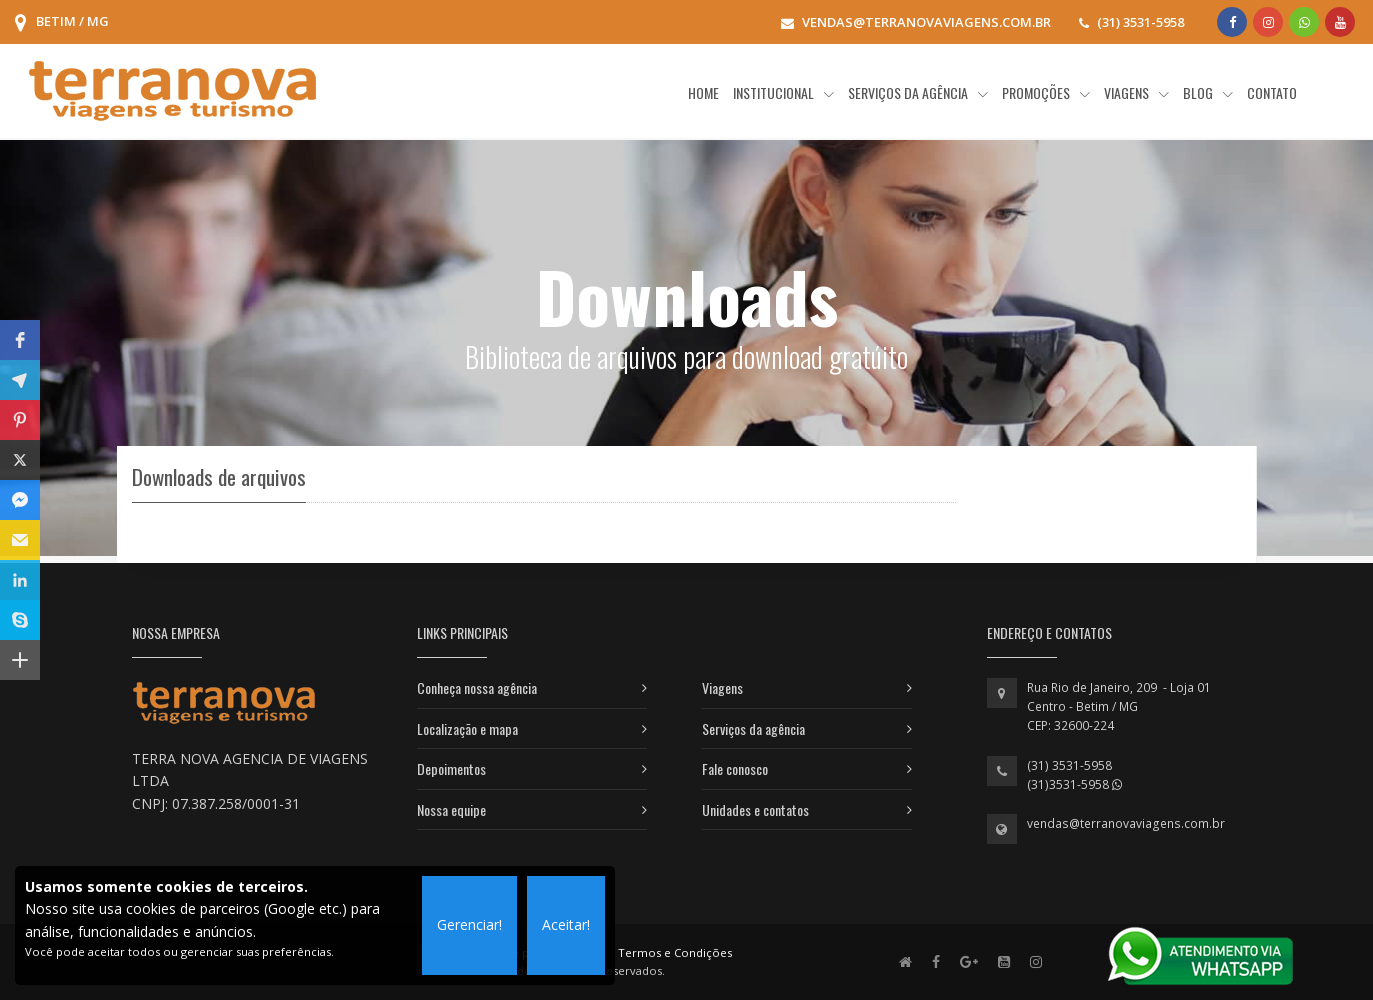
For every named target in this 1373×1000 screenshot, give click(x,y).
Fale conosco (735, 768)
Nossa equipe (451, 809)
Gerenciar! (469, 924)
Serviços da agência (753, 728)
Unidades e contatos (755, 809)
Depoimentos (451, 768)
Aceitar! (566, 924)
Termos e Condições (675, 952)
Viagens (722, 687)
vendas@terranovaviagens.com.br (1126, 823)
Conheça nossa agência (477, 687)
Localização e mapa (467, 728)
